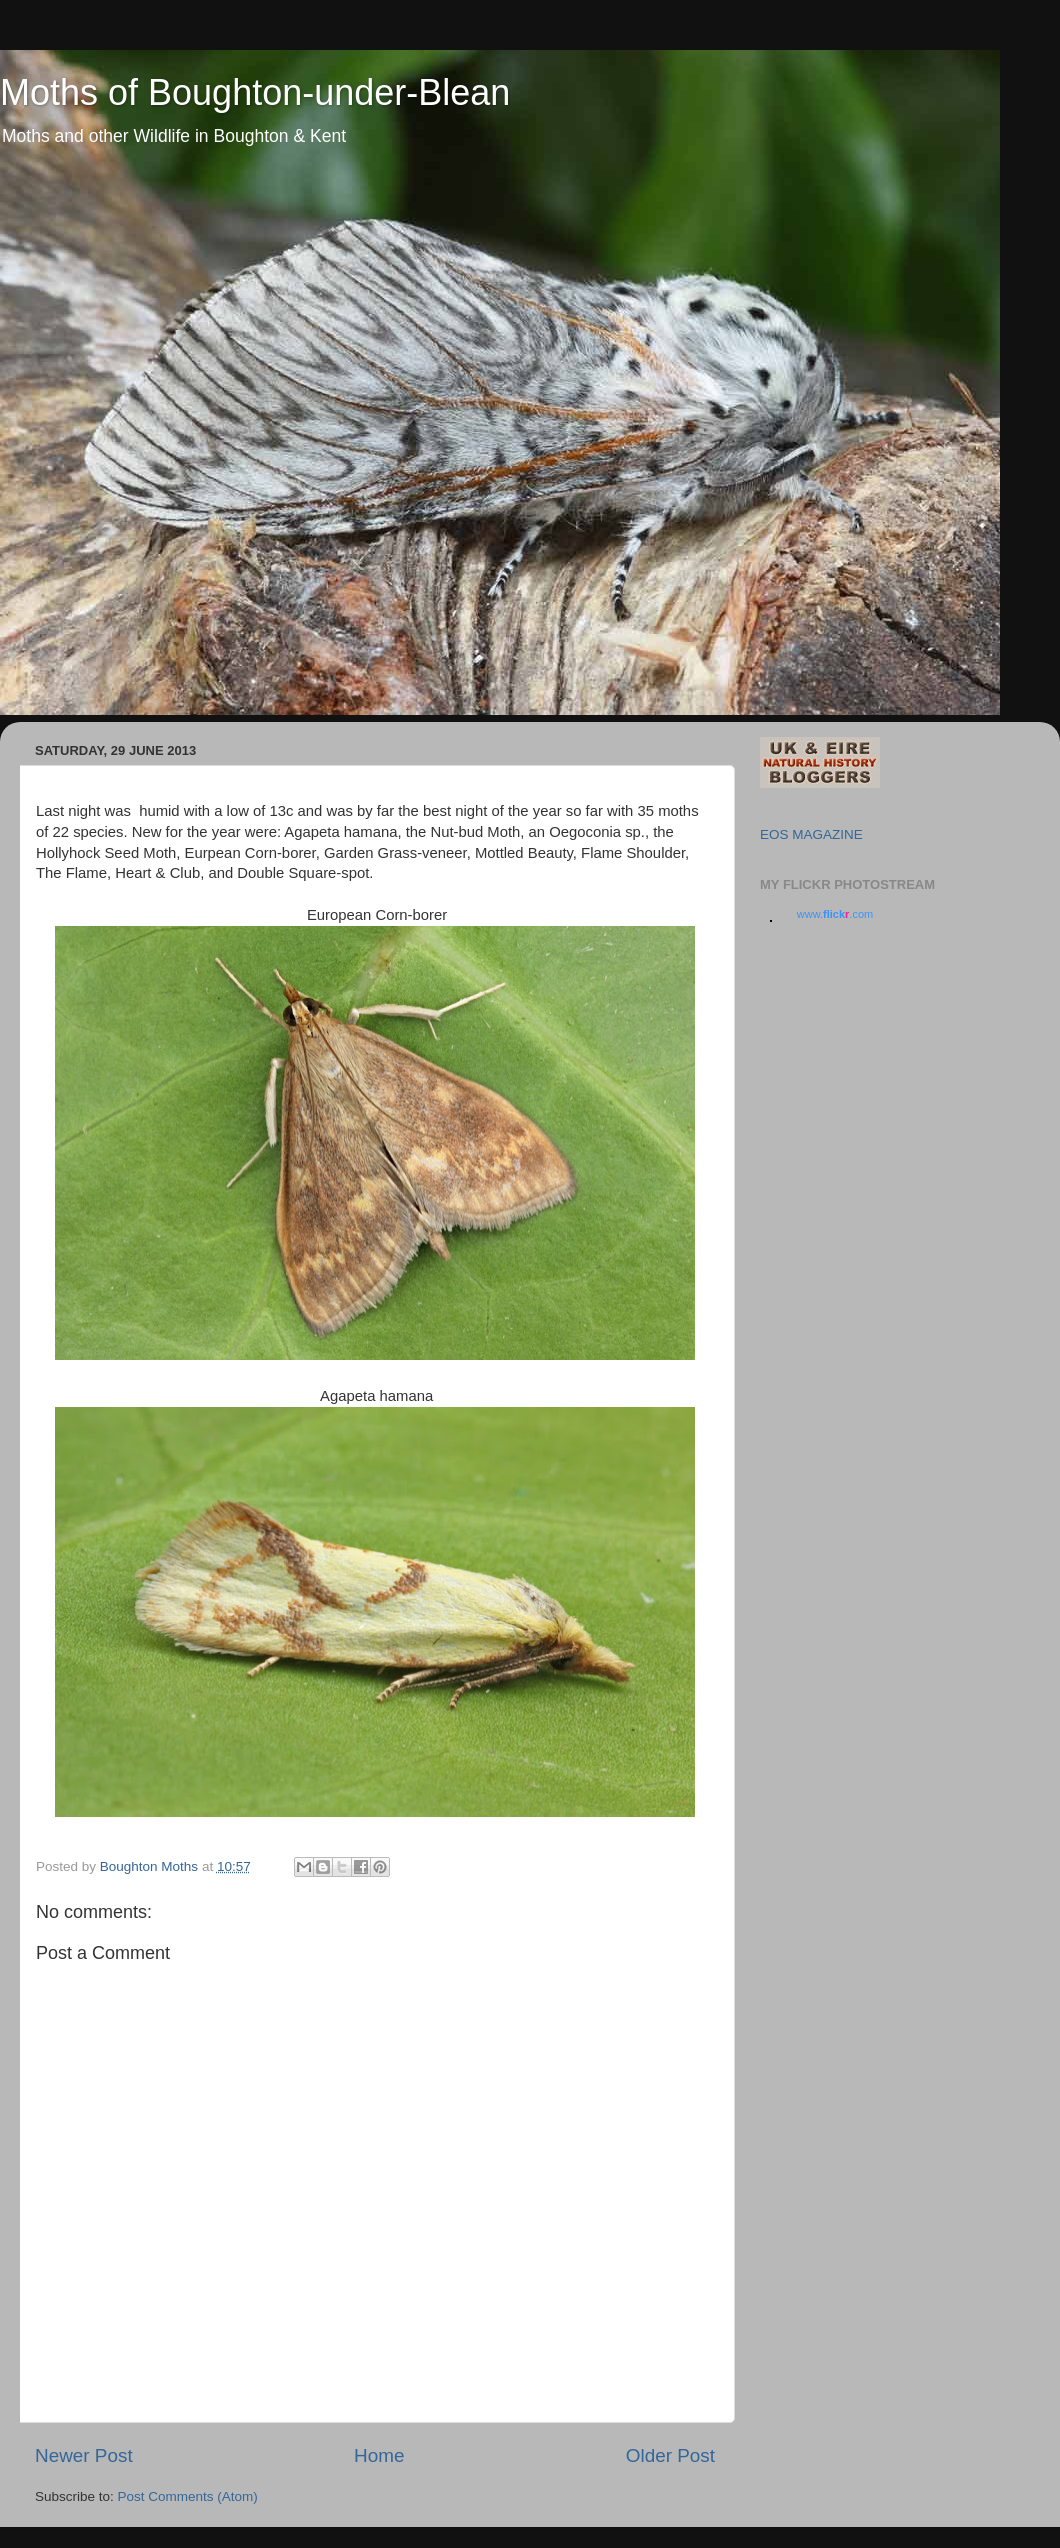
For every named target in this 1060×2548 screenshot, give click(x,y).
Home (379, 2455)
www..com (835, 914)
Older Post (670, 2455)
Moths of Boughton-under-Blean (255, 92)
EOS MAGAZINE (811, 834)
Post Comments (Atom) (188, 2496)
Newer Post (84, 2455)
